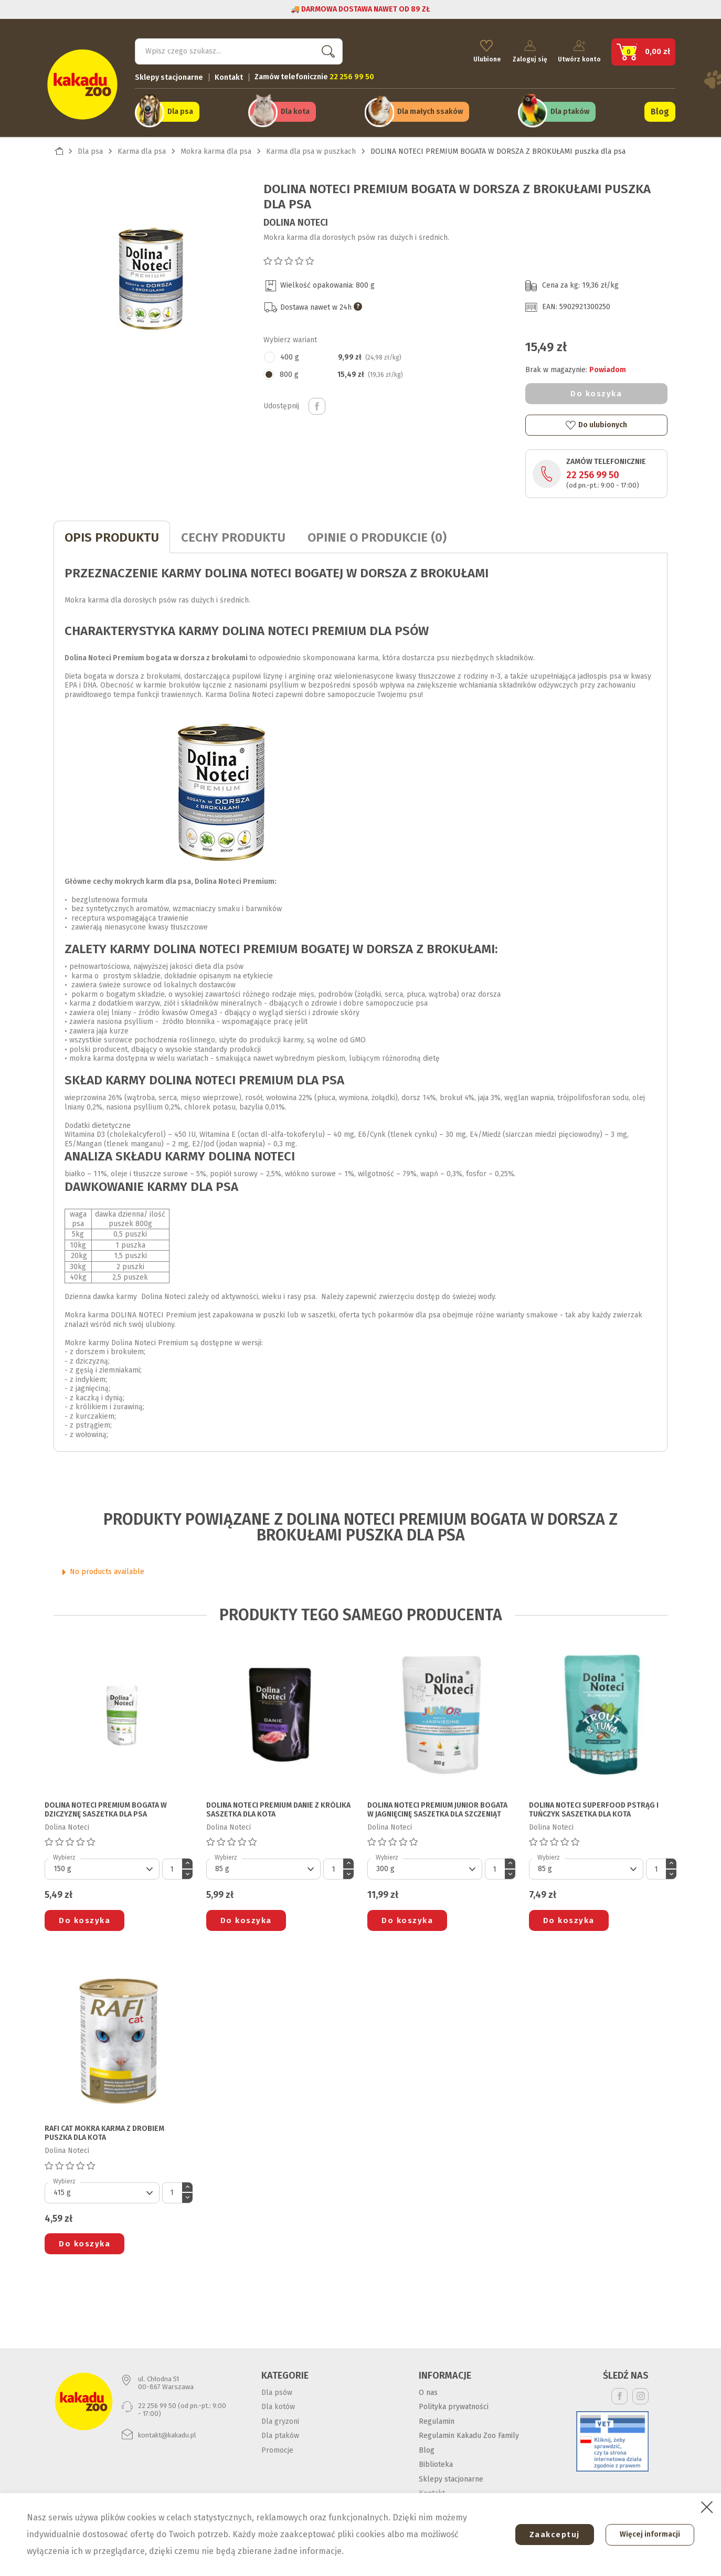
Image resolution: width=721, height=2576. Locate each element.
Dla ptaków (569, 111)
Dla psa (180, 111)
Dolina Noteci (295, 221)
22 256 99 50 (592, 474)
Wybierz (64, 1856)
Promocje (277, 2448)
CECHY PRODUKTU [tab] (233, 536)
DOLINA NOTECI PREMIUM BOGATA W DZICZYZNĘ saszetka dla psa (106, 1809)
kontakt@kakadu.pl (167, 2433)
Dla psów (276, 2391)
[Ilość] (172, 1868)
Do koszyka (596, 392)
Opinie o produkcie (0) (377, 536)
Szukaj (326, 50)
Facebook (619, 2395)
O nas (428, 2391)
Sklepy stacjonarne (169, 76)
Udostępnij (317, 404)
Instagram (640, 2395)
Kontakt (229, 76)
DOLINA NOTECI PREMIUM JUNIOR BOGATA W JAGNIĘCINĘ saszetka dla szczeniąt (437, 1809)
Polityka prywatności (454, 2405)
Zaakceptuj (551, 2534)
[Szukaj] (239, 50)
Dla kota (295, 111)
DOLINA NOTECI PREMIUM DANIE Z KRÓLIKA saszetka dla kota (278, 1809)
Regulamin (436, 2419)
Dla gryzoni (280, 2419)
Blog (660, 111)
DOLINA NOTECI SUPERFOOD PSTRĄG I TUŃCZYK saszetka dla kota (594, 1809)
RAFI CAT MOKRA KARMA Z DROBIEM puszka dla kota (104, 2132)
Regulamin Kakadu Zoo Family (469, 2434)
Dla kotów (278, 2405)
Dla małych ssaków (430, 111)
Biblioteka (436, 2463)
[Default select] (102, 1867)
